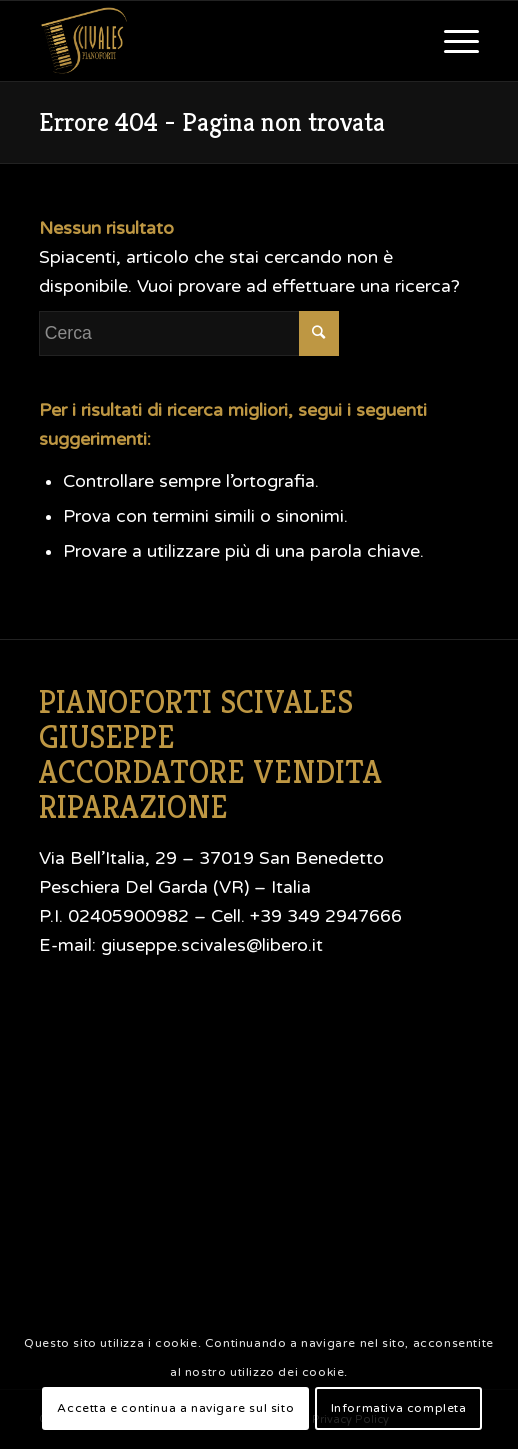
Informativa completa (399, 1408)
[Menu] (451, 41)
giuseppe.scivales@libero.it (212, 945)
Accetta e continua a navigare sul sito (175, 1408)
